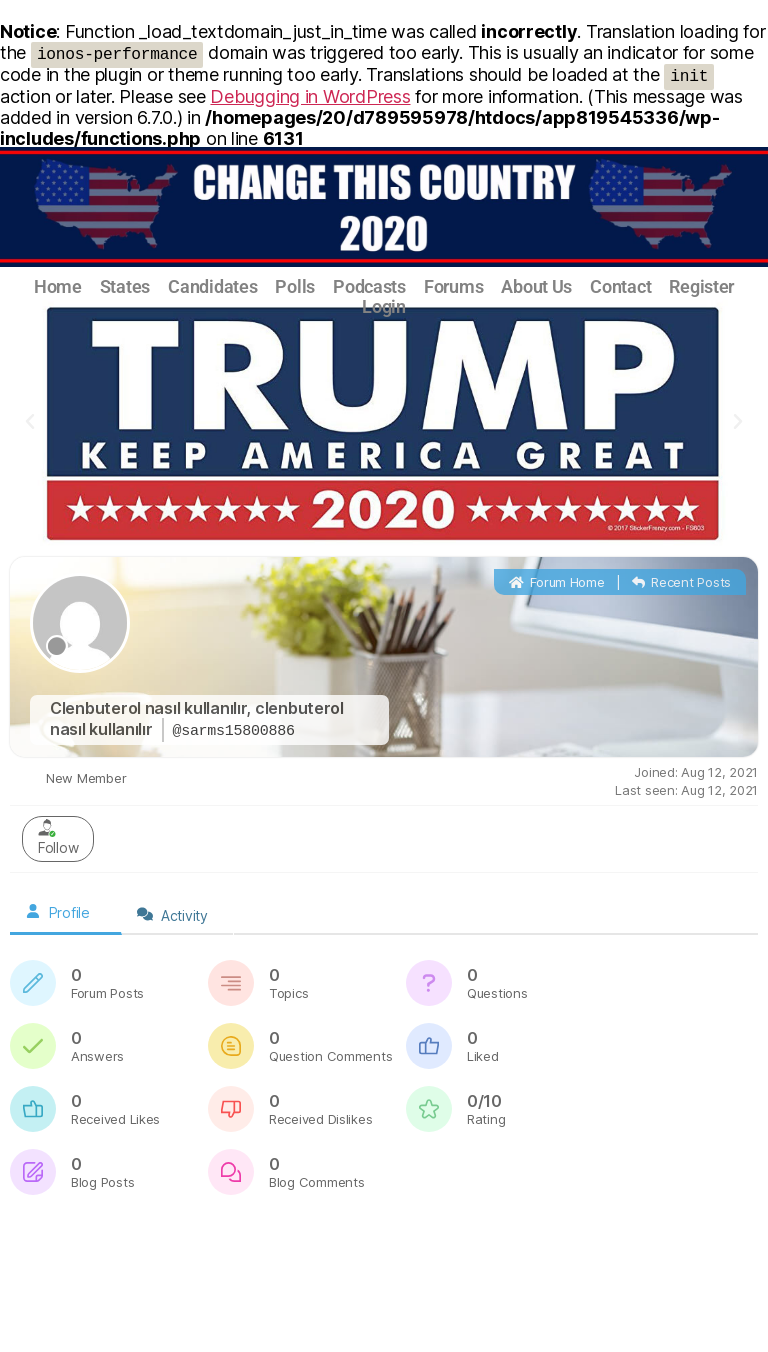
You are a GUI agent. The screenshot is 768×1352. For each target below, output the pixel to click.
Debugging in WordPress (310, 96)
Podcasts (369, 287)
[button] (30, 422)
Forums (453, 287)
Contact (620, 287)
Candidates (212, 287)
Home (58, 287)
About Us (536, 287)
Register (701, 287)
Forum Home (557, 582)
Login (384, 307)
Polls (295, 287)
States (125, 287)
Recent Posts (681, 582)
